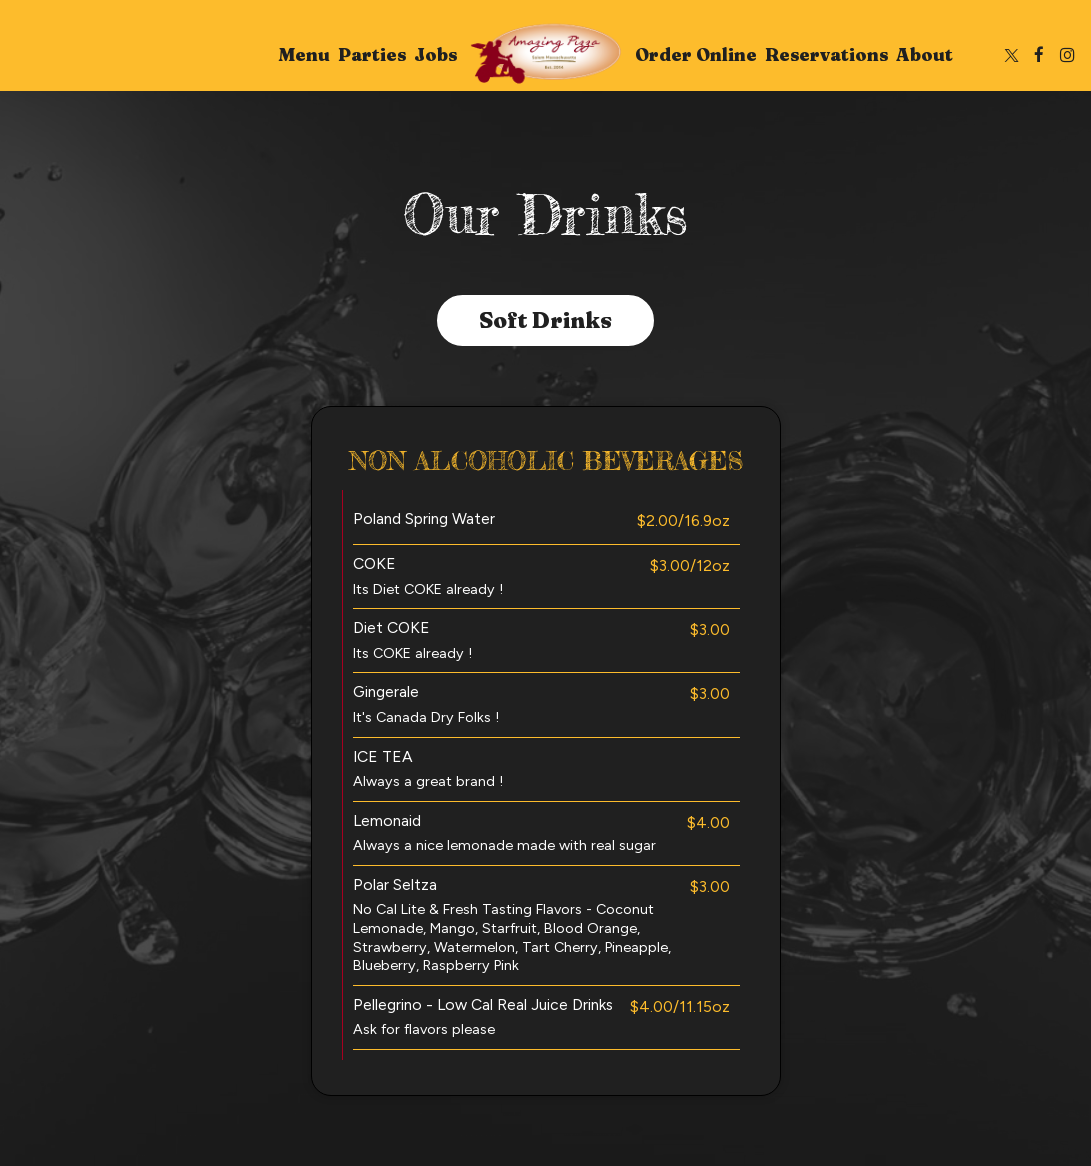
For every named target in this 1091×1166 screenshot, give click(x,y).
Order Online (696, 55)
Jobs (435, 55)
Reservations (826, 55)
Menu (304, 55)
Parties (372, 55)
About (924, 55)
